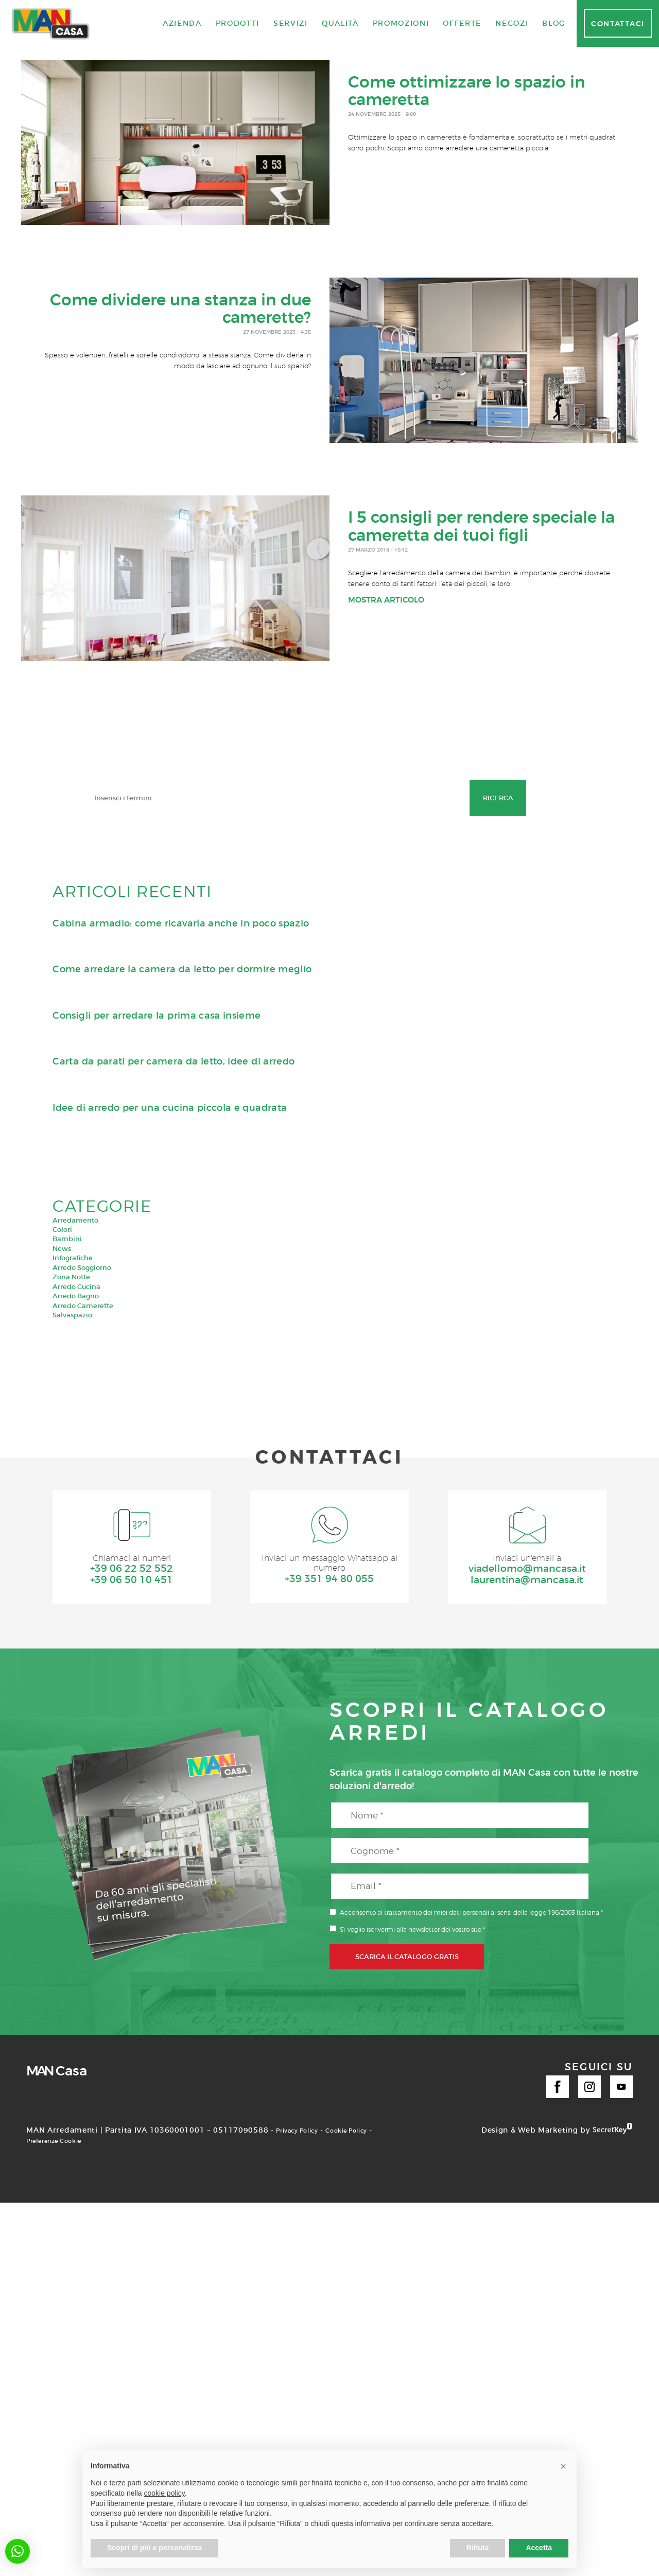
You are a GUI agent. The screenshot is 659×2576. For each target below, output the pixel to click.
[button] (17, 2551)
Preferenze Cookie (93, 2141)
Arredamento (75, 1220)
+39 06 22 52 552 (131, 1570)
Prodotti (237, 23)
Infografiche (73, 1257)
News (62, 1248)
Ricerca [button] (498, 798)
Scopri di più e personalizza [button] (154, 2548)
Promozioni (401, 23)
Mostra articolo (386, 603)
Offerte (462, 23)
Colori (62, 1229)
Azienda (182, 23)
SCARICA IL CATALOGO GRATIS (407, 1958)
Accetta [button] (539, 2548)
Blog (553, 23)
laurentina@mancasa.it (527, 1580)
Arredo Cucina (76, 1286)
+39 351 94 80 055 (329, 1581)
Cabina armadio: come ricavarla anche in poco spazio (181, 923)
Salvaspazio (72, 1315)
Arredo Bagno (76, 1296)
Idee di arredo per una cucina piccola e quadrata (170, 1107)
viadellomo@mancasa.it (527, 1570)
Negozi (511, 23)
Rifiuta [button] (477, 2548)
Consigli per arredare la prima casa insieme (157, 1015)
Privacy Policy (303, 2131)
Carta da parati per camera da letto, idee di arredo (173, 1061)
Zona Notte (71, 1277)
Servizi (290, 23)
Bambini (67, 1238)
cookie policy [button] (164, 2493)
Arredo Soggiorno (82, 1267)
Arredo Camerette (83, 1305)
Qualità (340, 23)
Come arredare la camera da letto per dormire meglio (182, 969)
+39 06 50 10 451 (131, 1580)
